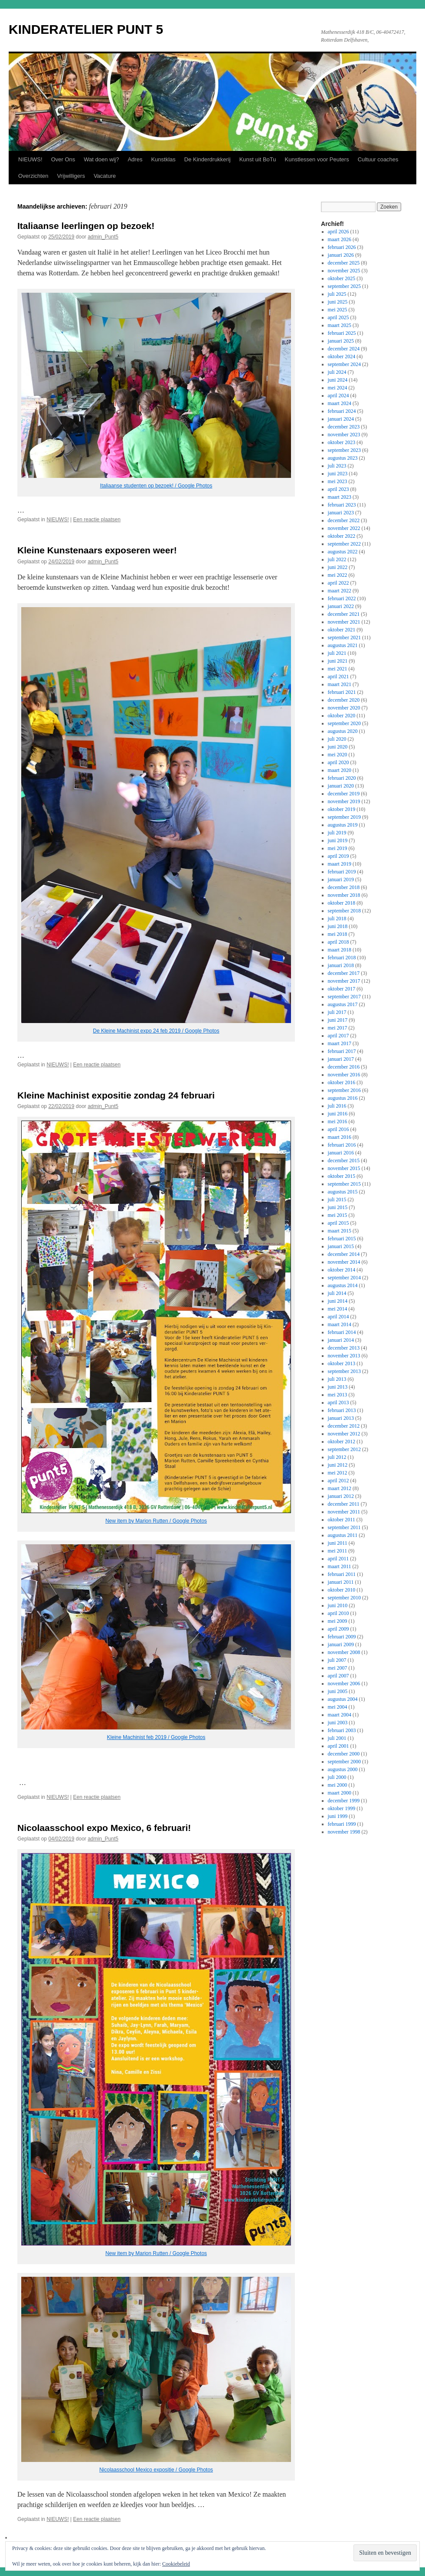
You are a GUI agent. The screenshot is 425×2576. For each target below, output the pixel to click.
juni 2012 (338, 1465)
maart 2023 (339, 497)
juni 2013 (338, 1387)
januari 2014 (341, 1340)
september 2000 (344, 1762)
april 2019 (338, 856)
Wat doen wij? (101, 159)
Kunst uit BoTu (257, 159)
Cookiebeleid (176, 2564)
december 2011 (344, 1504)
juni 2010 (338, 1605)
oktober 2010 (342, 1590)
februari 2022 (342, 598)
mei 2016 (337, 1121)
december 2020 (344, 700)
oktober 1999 (342, 1808)
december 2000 (344, 1754)
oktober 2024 (342, 356)
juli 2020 (337, 739)
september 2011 (344, 1527)
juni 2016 (338, 1114)
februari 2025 (342, 333)
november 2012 (344, 1434)
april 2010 (338, 1613)
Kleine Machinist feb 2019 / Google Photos (156, 1737)
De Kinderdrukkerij (207, 159)
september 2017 (344, 997)
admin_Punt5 (103, 237)
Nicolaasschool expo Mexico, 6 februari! (104, 1828)
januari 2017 (341, 1059)
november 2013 (344, 1356)
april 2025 (338, 317)
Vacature (105, 176)
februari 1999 (342, 1824)
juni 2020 (338, 747)
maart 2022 (339, 591)
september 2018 (344, 911)
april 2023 (338, 489)
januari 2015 (341, 1246)
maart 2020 (339, 770)
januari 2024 (341, 419)
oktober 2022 (342, 536)
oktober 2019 (342, 809)
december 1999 (344, 1801)
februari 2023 (342, 505)
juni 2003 (338, 1723)
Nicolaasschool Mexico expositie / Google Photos (156, 2470)
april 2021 (338, 676)
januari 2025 (341, 341)
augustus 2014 (343, 1285)
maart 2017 (339, 1043)
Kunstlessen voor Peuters (317, 159)
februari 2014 (342, 1332)
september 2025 (344, 286)
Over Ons (63, 159)
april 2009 (338, 1629)
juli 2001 (337, 1738)
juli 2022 (337, 559)
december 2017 (344, 973)
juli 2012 (337, 1457)
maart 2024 (339, 403)
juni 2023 (338, 474)
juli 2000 (337, 1777)
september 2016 (344, 1090)
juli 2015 (337, 1199)
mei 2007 (337, 1668)
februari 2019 (342, 872)
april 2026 (338, 232)
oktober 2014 (342, 1270)
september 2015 (344, 1184)
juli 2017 (337, 1012)
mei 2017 (337, 1028)
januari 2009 (341, 1644)
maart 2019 (339, 864)
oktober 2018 (342, 903)
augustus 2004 (343, 1699)
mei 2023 (337, 481)
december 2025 (344, 263)
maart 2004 (339, 1715)
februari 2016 (342, 1145)
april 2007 (338, 1676)
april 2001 (338, 1746)
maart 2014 (339, 1324)
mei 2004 (337, 1707)
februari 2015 (342, 1239)
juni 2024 (338, 380)
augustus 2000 (343, 1769)
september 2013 (344, 1371)
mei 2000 (337, 1785)
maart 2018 (339, 950)
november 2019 (344, 801)
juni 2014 (338, 1301)
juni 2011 (337, 1543)
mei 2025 (337, 310)
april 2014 (338, 1317)
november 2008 (344, 1652)
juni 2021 (338, 661)
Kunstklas (163, 159)
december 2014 (344, 1254)
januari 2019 (341, 879)
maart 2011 (339, 1566)
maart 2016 (339, 1137)
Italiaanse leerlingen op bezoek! (85, 226)
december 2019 (344, 794)
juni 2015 (338, 1207)
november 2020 (344, 708)
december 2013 (344, 1348)
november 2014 (344, 1262)
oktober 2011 (341, 1520)
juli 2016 (337, 1106)
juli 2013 (337, 1379)
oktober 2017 (342, 989)
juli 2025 (337, 294)
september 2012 (344, 1449)
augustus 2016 (343, 1098)
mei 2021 (337, 669)
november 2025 (344, 271)
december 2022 (344, 520)
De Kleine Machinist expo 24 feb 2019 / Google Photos (156, 1031)
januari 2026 (341, 255)
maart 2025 (339, 325)
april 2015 (338, 1223)
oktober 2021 (342, 630)
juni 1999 (338, 1816)
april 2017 (338, 1036)
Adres (135, 159)
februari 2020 (342, 778)
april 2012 (338, 1481)
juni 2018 (338, 926)
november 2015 (344, 1168)
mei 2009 (337, 1621)
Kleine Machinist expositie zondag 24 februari (116, 1095)
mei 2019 (337, 848)
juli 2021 (337, 653)
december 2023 (344, 427)
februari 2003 (342, 1730)
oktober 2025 (342, 278)
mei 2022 (337, 575)
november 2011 (344, 1512)
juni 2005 (338, 1691)
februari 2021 (342, 692)
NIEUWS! (30, 159)
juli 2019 (337, 833)
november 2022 (344, 528)
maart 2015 (339, 1231)
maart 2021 (339, 684)
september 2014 (344, 1278)
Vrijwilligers (71, 176)
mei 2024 (337, 388)
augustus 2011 (343, 1535)
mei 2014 (337, 1309)
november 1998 (344, 1832)
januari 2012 (341, 1496)
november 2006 (344, 1683)
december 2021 (344, 614)
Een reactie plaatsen (97, 520)
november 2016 (344, 1075)
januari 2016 (341, 1153)
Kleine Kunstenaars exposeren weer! (97, 550)
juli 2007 (337, 1660)
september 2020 (344, 723)
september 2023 (344, 450)
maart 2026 (339, 239)
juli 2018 (337, 918)
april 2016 (338, 1129)
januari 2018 (341, 965)
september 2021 (344, 637)
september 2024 (344, 364)
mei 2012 (337, 1473)
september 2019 (344, 817)
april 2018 (338, 942)
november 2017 (344, 981)
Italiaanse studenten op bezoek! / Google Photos (156, 486)
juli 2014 (337, 1293)
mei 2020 (337, 755)
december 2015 (344, 1160)
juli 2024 (337, 372)
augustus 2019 (343, 825)
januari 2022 (341, 606)
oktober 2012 (342, 1441)
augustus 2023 (343, 458)
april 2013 (338, 1402)
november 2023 (344, 435)
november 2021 (344, 622)
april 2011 (338, 1559)
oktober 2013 (342, 1363)
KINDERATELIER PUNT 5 (86, 29)
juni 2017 (338, 1020)
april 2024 (338, 395)
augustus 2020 (343, 731)
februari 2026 (342, 247)
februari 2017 (342, 1051)
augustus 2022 (343, 552)
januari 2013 (341, 1418)
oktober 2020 (342, 716)
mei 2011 (337, 1551)
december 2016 (344, 1067)
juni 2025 (338, 302)
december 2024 (344, 349)
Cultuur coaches (378, 159)
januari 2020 (341, 786)
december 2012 (344, 1426)
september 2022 (344, 544)
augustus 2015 (343, 1192)
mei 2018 (337, 934)
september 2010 (344, 1598)
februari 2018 (342, 958)
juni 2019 (338, 840)
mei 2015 (337, 1215)
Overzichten (33, 176)
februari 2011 (342, 1574)
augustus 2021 (343, 645)
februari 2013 (342, 1410)
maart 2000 (339, 1793)
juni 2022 (338, 567)
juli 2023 (337, 466)
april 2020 (338, 762)
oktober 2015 (342, 1176)
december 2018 (344, 887)
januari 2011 (341, 1582)
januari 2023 (341, 513)
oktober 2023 (342, 442)
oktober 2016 (342, 1082)
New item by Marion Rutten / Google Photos (156, 1521)
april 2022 (338, 583)
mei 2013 (337, 1395)
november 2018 (344, 895)
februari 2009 (342, 1637)
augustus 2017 (343, 1004)
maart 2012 (339, 1488)
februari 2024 (342, 411)
